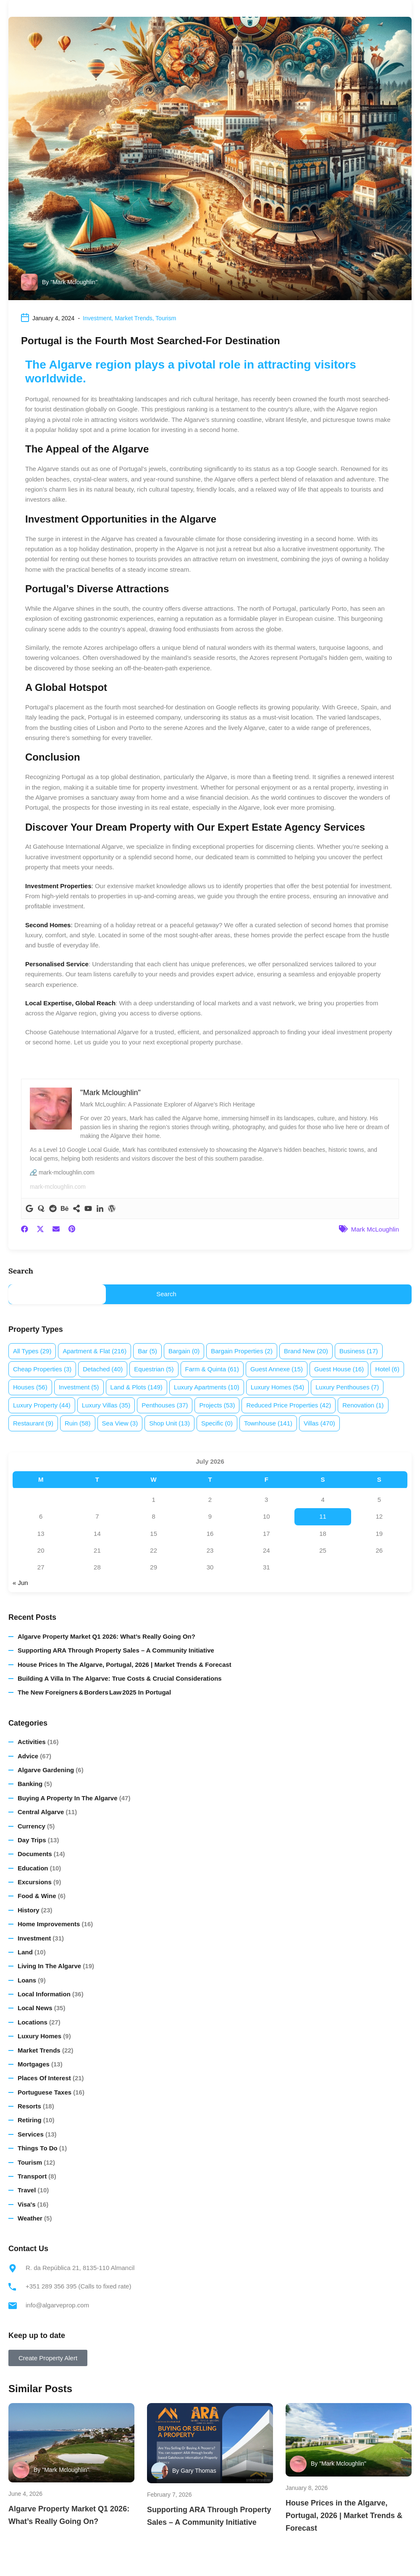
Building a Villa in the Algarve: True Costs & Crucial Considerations (120, 1678)
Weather (30, 2218)
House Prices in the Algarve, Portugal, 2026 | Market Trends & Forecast (124, 1664)
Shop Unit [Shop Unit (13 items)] (169, 1423)
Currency (31, 1826)
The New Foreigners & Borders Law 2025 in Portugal (94, 1692)
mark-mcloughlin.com (58, 1186)
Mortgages (34, 2064)
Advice (28, 1756)
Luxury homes (39, 2036)
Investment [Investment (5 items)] (79, 1387)
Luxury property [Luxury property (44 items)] (42, 1405)
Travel (27, 2190)
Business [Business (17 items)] (358, 1351)
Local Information (44, 1994)
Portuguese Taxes (44, 2092)
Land (25, 1952)
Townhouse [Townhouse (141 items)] (268, 1423)
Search (20, 1271)
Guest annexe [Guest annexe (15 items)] (276, 1369)
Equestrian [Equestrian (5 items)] (153, 1369)
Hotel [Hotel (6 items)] (387, 1369)
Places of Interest (44, 2078)
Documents (35, 1853)
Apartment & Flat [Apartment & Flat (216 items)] (94, 1351)
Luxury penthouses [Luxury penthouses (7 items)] (347, 1387)
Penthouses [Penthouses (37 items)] (165, 1405)
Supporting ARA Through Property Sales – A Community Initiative (116, 1650)
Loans (27, 1980)
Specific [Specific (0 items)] (217, 1423)
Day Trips (32, 1840)
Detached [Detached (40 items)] (103, 1369)
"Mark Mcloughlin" (73, 282)
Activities (32, 1741)
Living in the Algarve (49, 1965)
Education (33, 1868)
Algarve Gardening (46, 1769)
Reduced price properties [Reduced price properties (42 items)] (288, 1405)
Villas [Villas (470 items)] (319, 1423)
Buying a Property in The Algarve (68, 1798)
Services (31, 2134)
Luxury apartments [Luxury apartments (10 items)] (206, 1387)
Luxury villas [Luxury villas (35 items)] (106, 1405)
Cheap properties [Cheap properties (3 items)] (42, 1369)
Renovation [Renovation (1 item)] (362, 1405)
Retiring (30, 2120)
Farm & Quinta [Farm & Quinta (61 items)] (212, 1369)
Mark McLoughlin (375, 1228)
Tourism (165, 318)
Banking (30, 1783)
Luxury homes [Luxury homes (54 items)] (277, 1387)
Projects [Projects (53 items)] (217, 1405)
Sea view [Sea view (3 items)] (120, 1423)
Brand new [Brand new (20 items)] (306, 1351)
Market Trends (133, 318)
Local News (35, 2007)
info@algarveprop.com (57, 2305)
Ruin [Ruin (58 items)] (78, 1423)
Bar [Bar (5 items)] (147, 1351)
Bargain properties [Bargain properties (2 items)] (242, 1351)
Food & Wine (37, 1895)
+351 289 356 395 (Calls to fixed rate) (78, 2286)
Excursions (35, 1882)
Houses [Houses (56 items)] (30, 1387)
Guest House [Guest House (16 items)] (339, 1369)
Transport (32, 2176)
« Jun (20, 1582)
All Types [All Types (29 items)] (32, 1351)
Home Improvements (49, 1923)
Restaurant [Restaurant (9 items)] (33, 1423)
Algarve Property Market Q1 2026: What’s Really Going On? (106, 1636)
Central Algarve (41, 1811)
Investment (97, 318)
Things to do (38, 2148)
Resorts (29, 2106)
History (28, 1910)
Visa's (27, 2204)
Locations (32, 2022)
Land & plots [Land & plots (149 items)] (136, 1387)
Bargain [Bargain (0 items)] (184, 1351)
